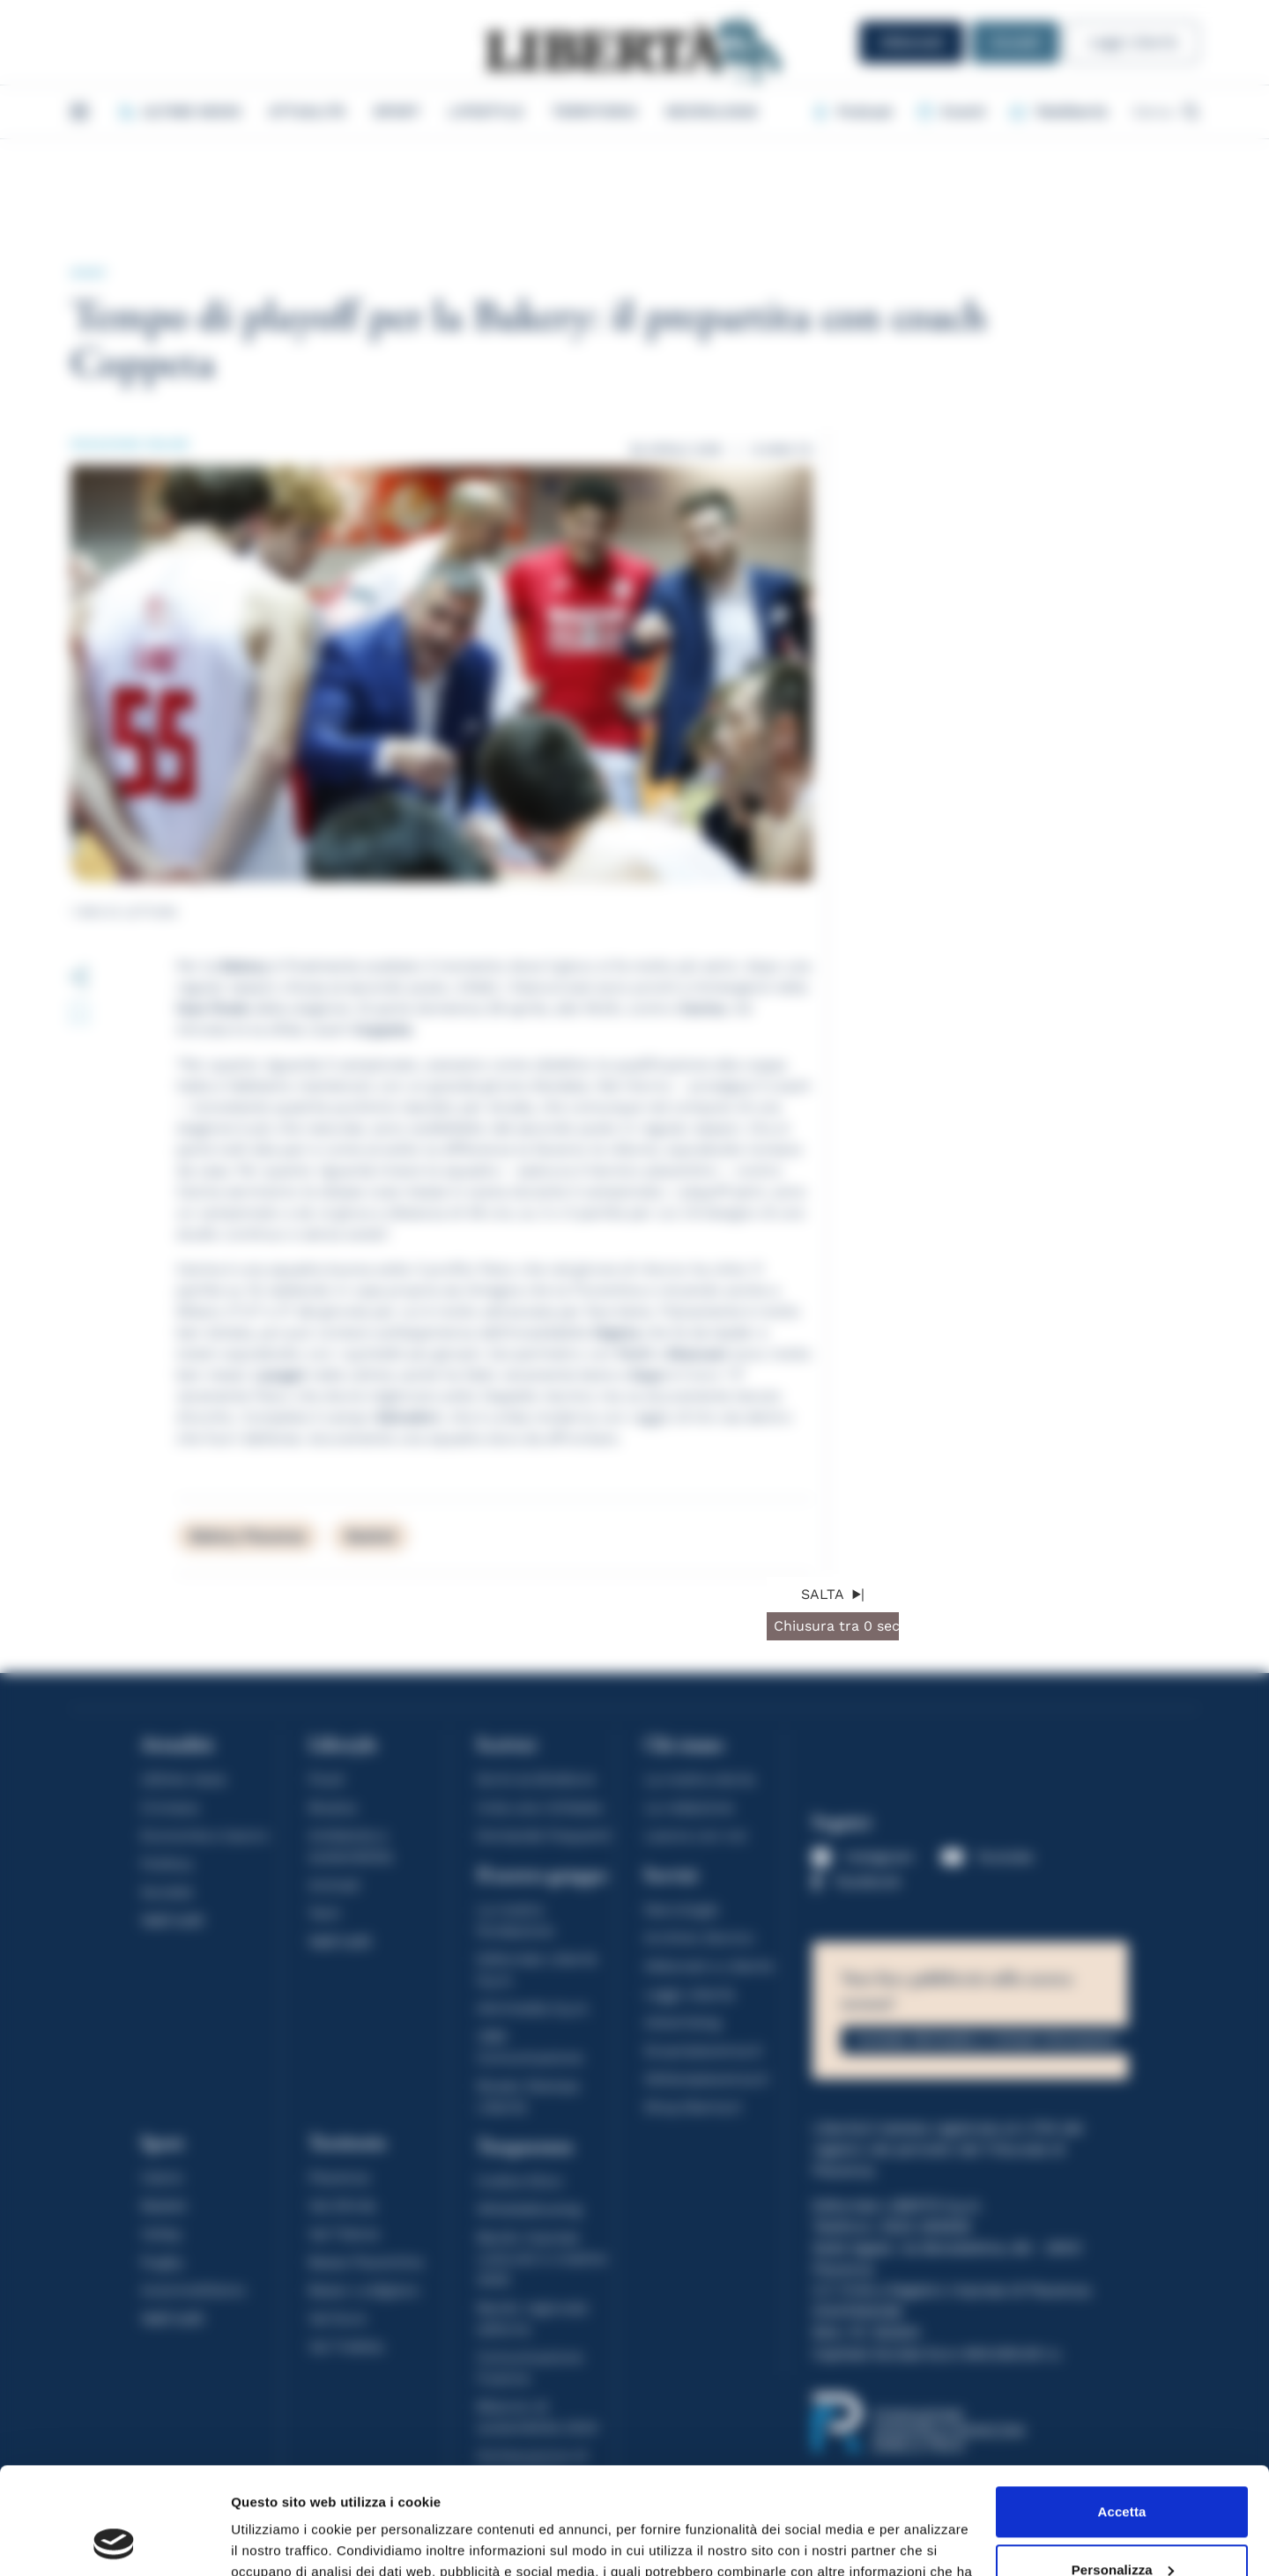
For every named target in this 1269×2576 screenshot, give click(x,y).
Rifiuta (1121, 2527)
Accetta (1122, 2411)
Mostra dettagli (278, 2541)
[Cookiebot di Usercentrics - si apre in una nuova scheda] (114, 2541)
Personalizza (1123, 2468)
